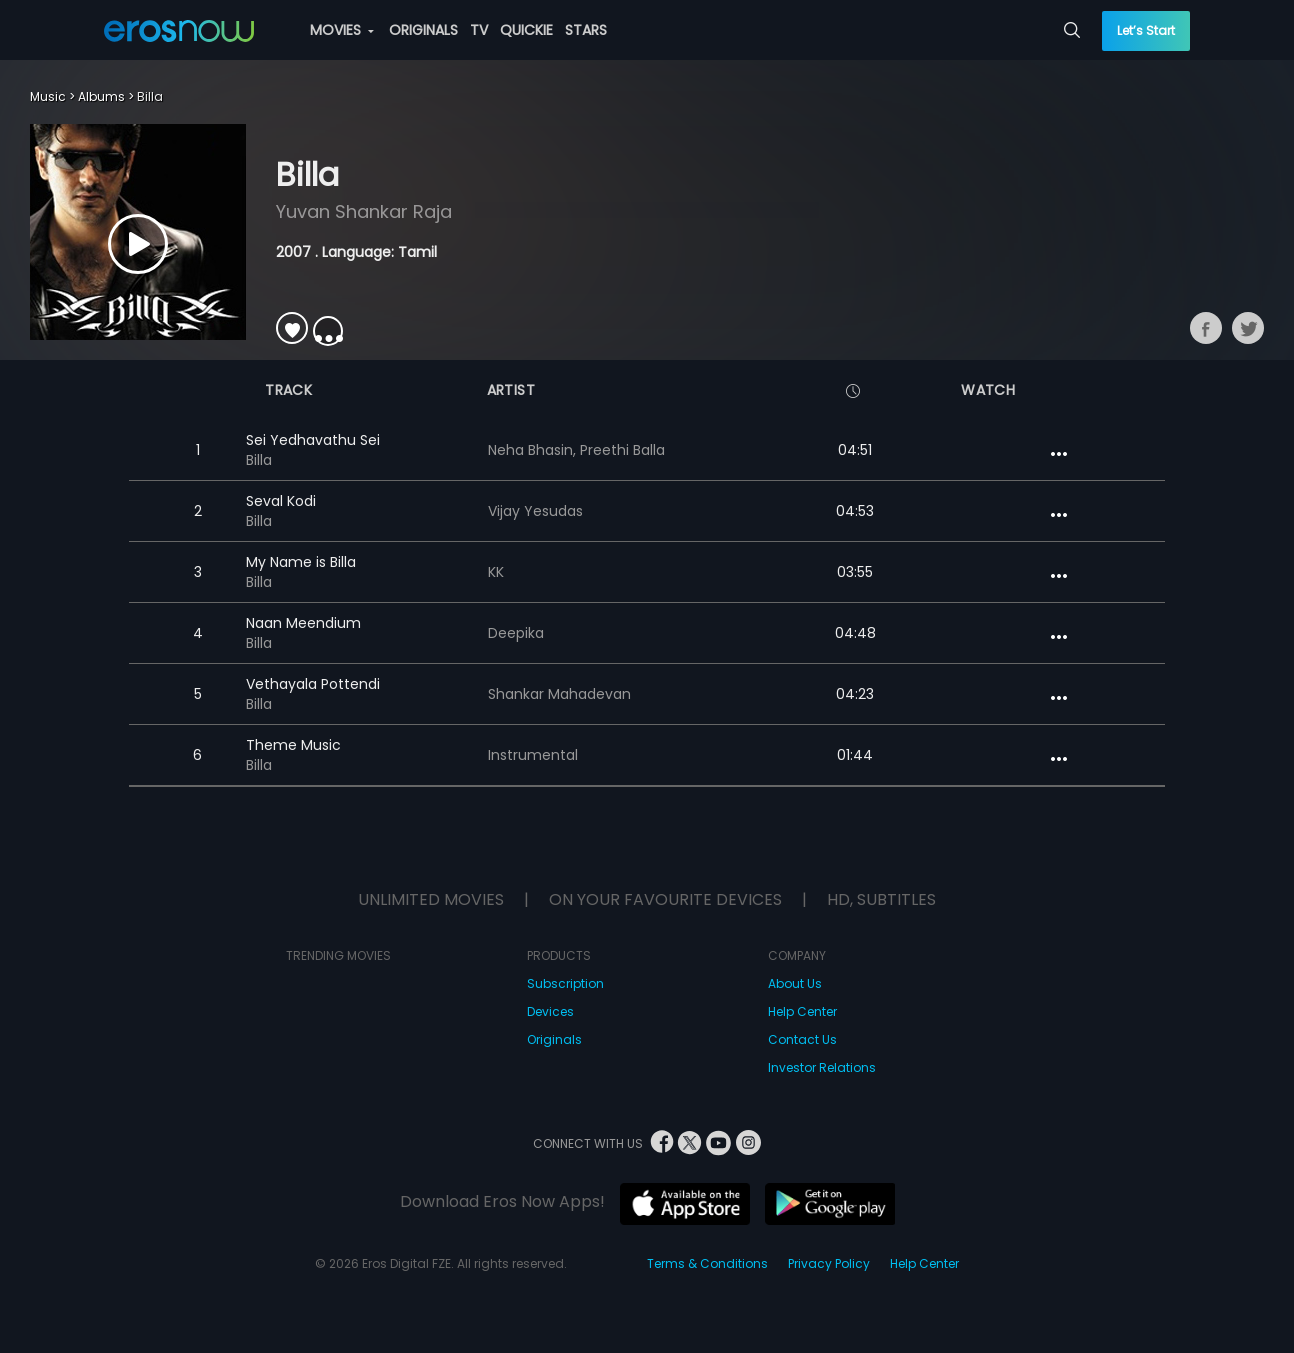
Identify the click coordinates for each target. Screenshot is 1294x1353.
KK (496, 572)
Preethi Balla (622, 450)
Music (48, 96)
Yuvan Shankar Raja (364, 211)
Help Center (802, 1011)
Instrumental (533, 755)
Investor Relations (822, 1067)
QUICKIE (526, 30)
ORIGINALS (423, 30)
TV (479, 30)
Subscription (565, 983)
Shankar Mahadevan (559, 694)
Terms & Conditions (707, 1263)
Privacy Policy (829, 1263)
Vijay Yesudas (535, 511)
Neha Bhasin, (534, 450)
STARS (586, 30)
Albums (101, 96)
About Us (795, 983)
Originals (554, 1039)
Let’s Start (1146, 30)
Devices (550, 1011)
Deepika (516, 633)
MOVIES (342, 30)
